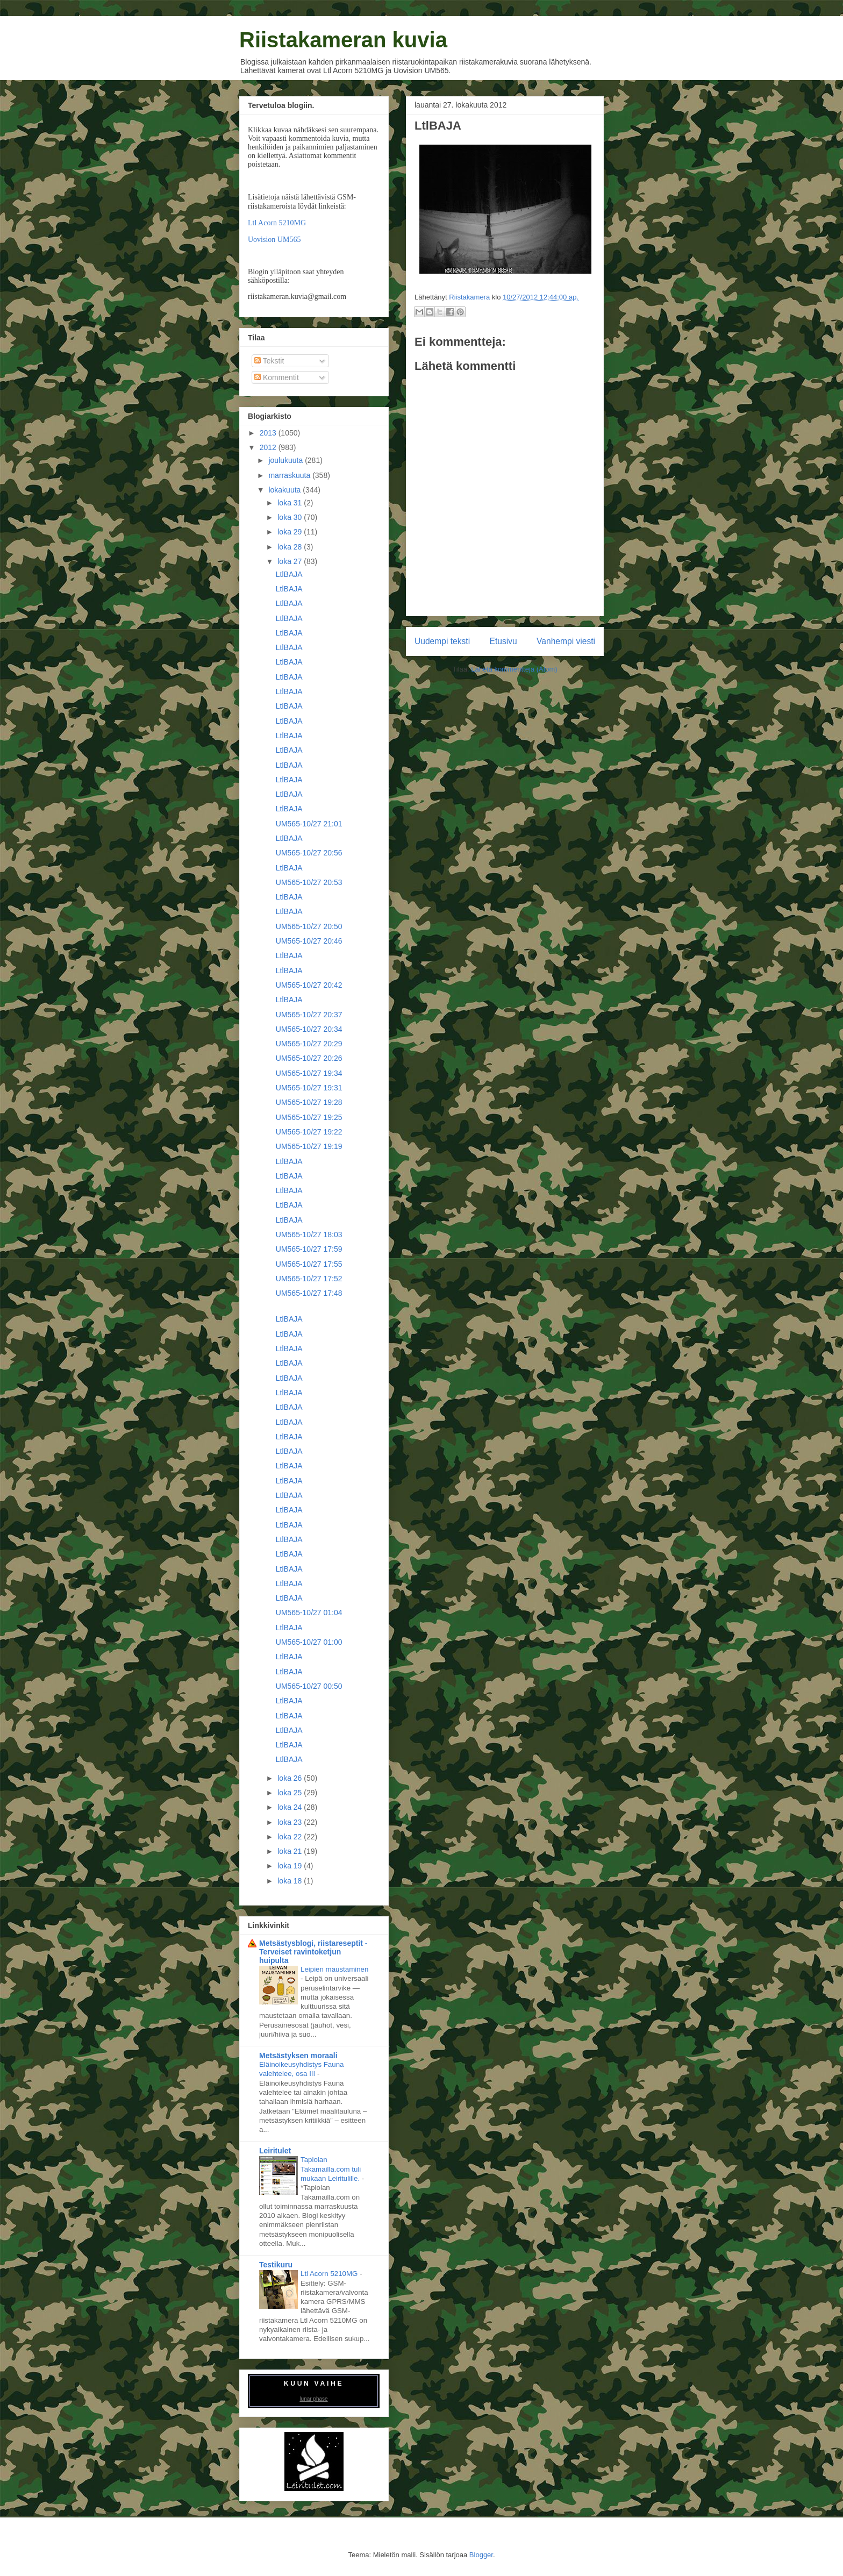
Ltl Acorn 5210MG (277, 223)
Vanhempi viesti (566, 641)
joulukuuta (286, 460)
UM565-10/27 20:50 (309, 926)
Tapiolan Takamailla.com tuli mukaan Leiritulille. (331, 2169)
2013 (269, 433)
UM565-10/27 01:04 (309, 1612)
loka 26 (290, 1778)
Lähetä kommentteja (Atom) (514, 669)
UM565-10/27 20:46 (309, 941)
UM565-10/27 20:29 (309, 1043)
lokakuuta (285, 490)
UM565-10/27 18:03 (309, 1234)
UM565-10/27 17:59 (309, 1249)
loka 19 (290, 1865)
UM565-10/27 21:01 (309, 823)
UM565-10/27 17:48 (309, 1293)
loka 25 (290, 1792)
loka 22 (290, 1836)
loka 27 (290, 561)
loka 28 (290, 547)
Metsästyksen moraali (298, 2055)
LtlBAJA (289, 574)
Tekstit (269, 360)
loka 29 (290, 531)
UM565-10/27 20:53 (309, 882)
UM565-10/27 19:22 (309, 1132)
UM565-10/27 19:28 (309, 1102)
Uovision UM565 (274, 240)
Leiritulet (275, 2150)
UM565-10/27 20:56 (309, 852)
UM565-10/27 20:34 (309, 1029)
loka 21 (290, 1851)
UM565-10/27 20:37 (309, 1014)
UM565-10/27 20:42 (309, 985)
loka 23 (290, 1822)
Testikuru (275, 2264)
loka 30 (290, 517)
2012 (269, 447)
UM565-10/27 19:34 (309, 1073)
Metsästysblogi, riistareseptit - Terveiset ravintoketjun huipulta (313, 1952)
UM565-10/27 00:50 (309, 1686)
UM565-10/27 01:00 (309, 1642)
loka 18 (290, 1880)
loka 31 (290, 502)
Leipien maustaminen (334, 1969)
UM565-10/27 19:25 (309, 1117)
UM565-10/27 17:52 (309, 1278)
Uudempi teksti (442, 641)
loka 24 (290, 1807)
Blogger (481, 2555)
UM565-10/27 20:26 (309, 1058)
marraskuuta (290, 475)
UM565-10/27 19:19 (309, 1146)
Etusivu (503, 641)
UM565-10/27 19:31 (309, 1087)
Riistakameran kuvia (343, 40)
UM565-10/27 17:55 (309, 1264)
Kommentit (276, 377)
